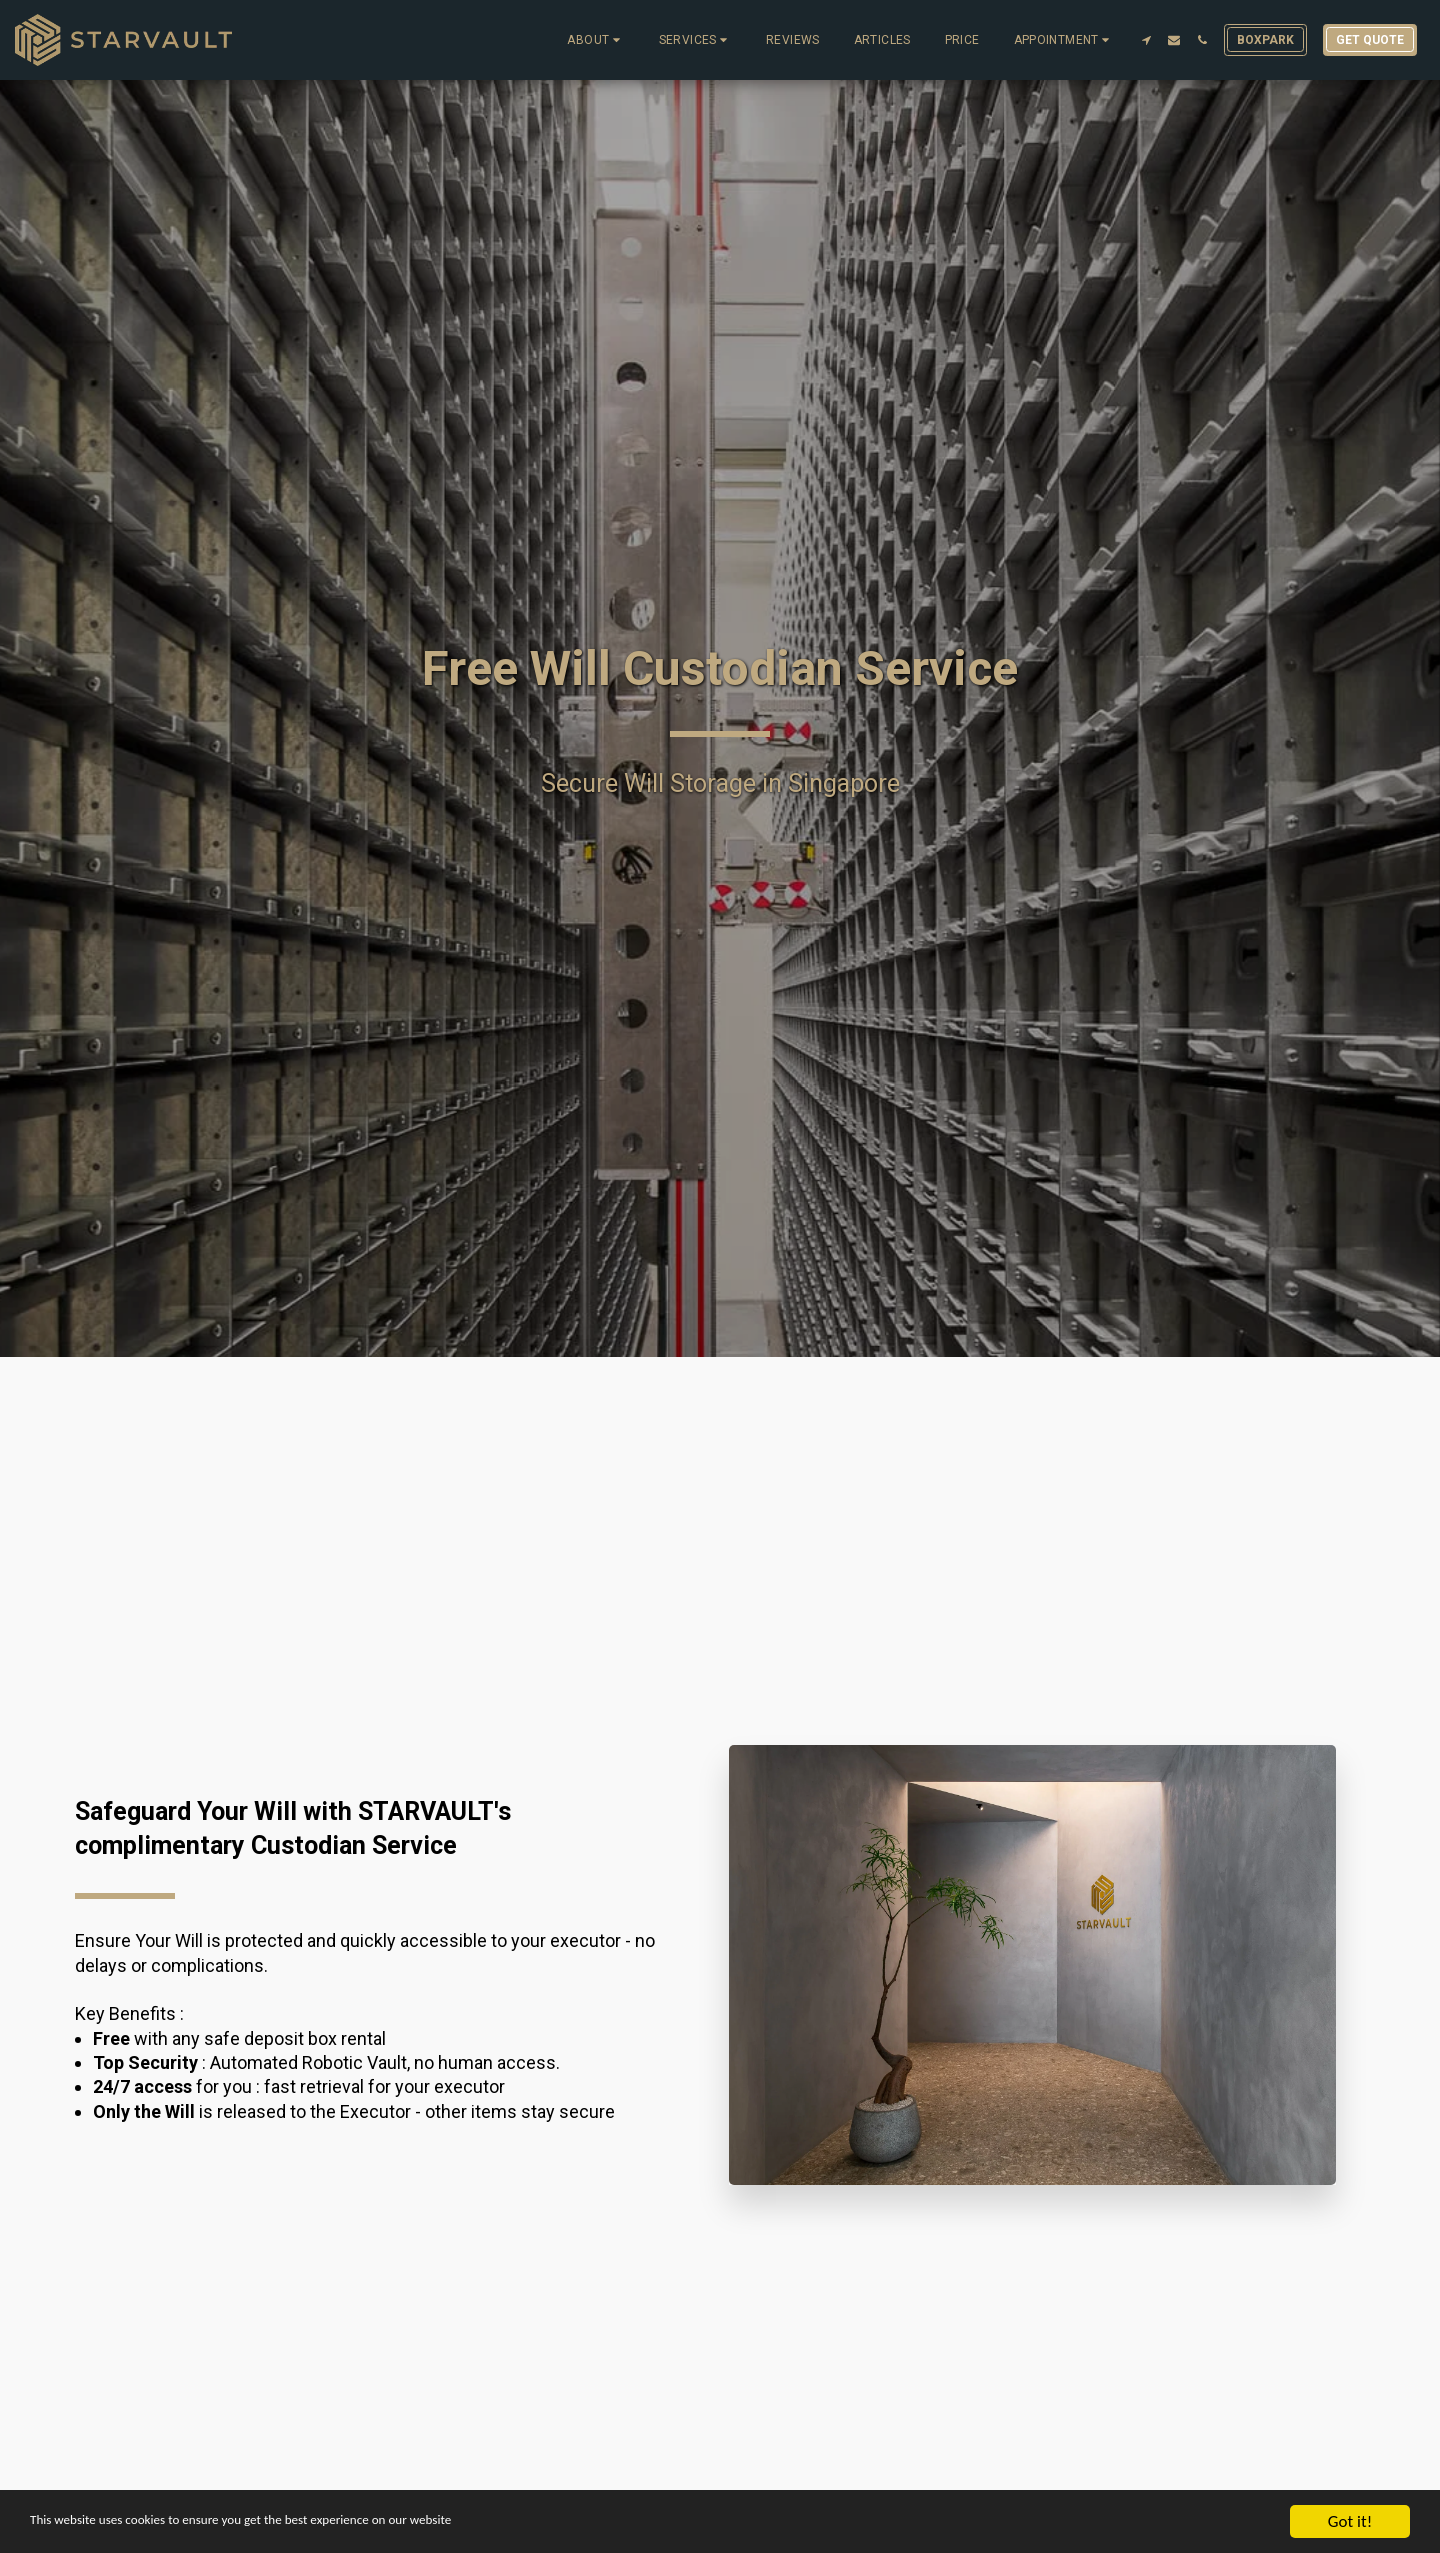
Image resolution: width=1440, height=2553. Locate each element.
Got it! (1350, 2521)
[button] (595, 40)
